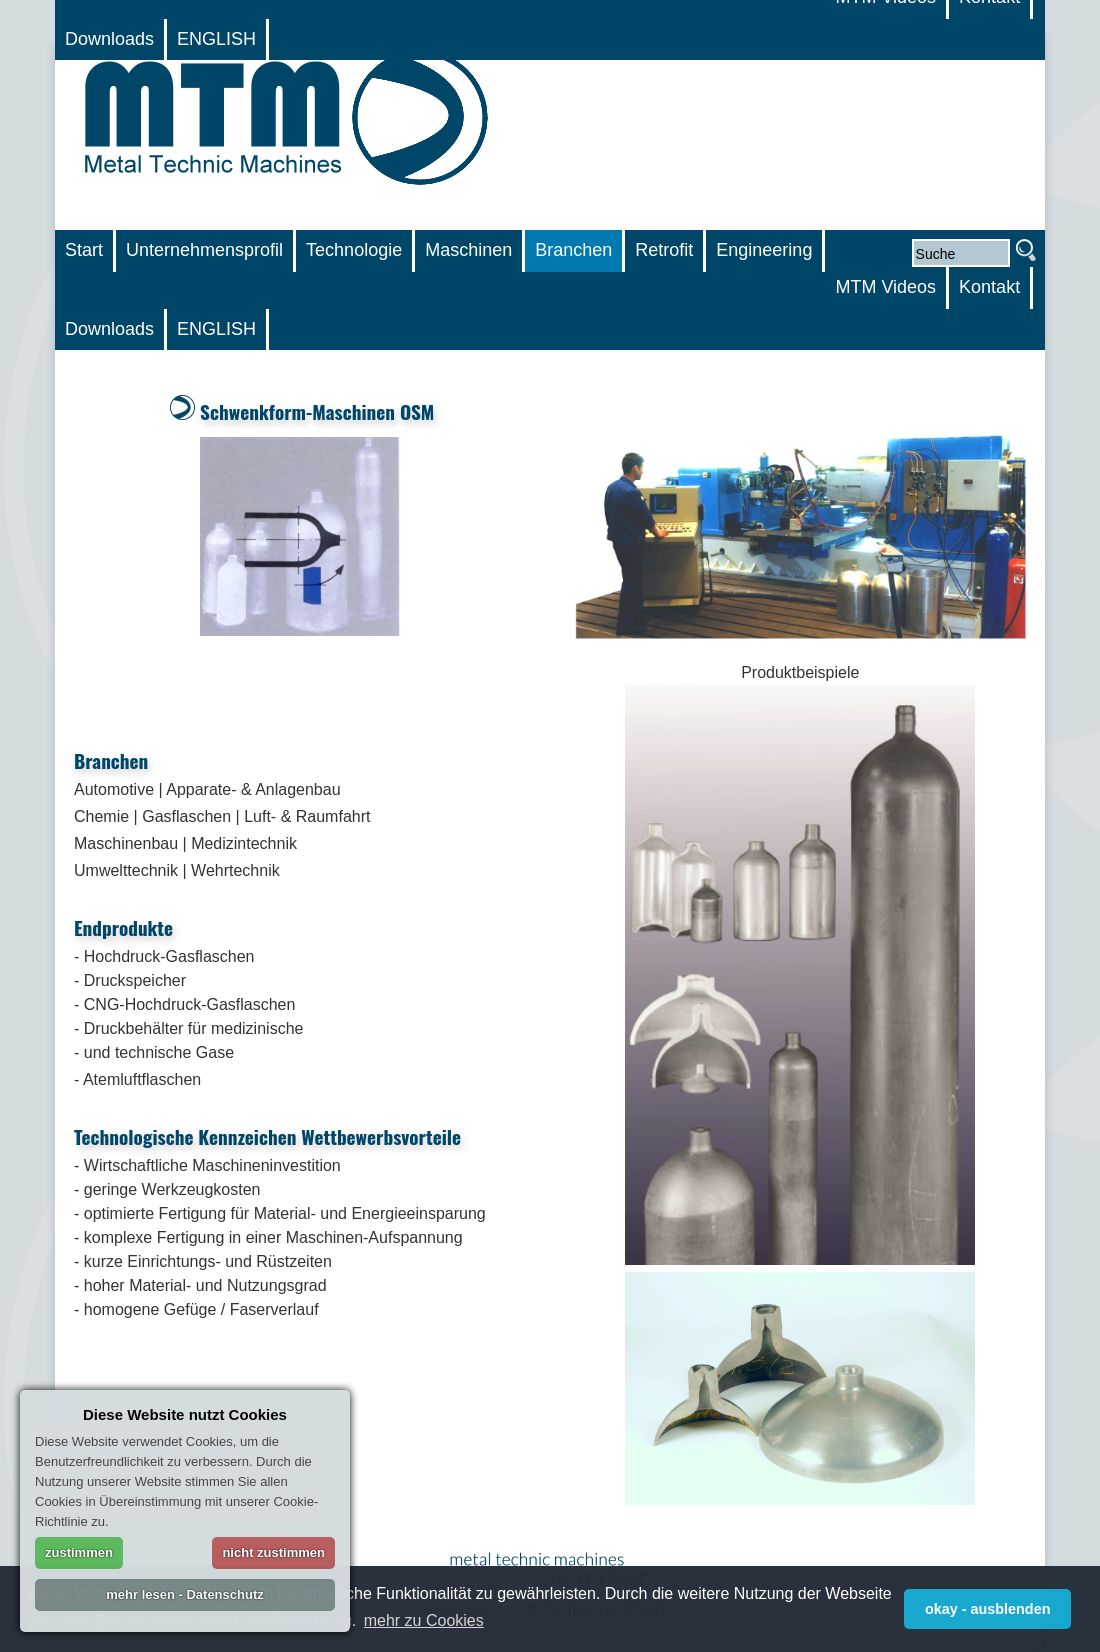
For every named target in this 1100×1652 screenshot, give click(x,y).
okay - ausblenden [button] (988, 1609)
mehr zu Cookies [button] (424, 1620)
